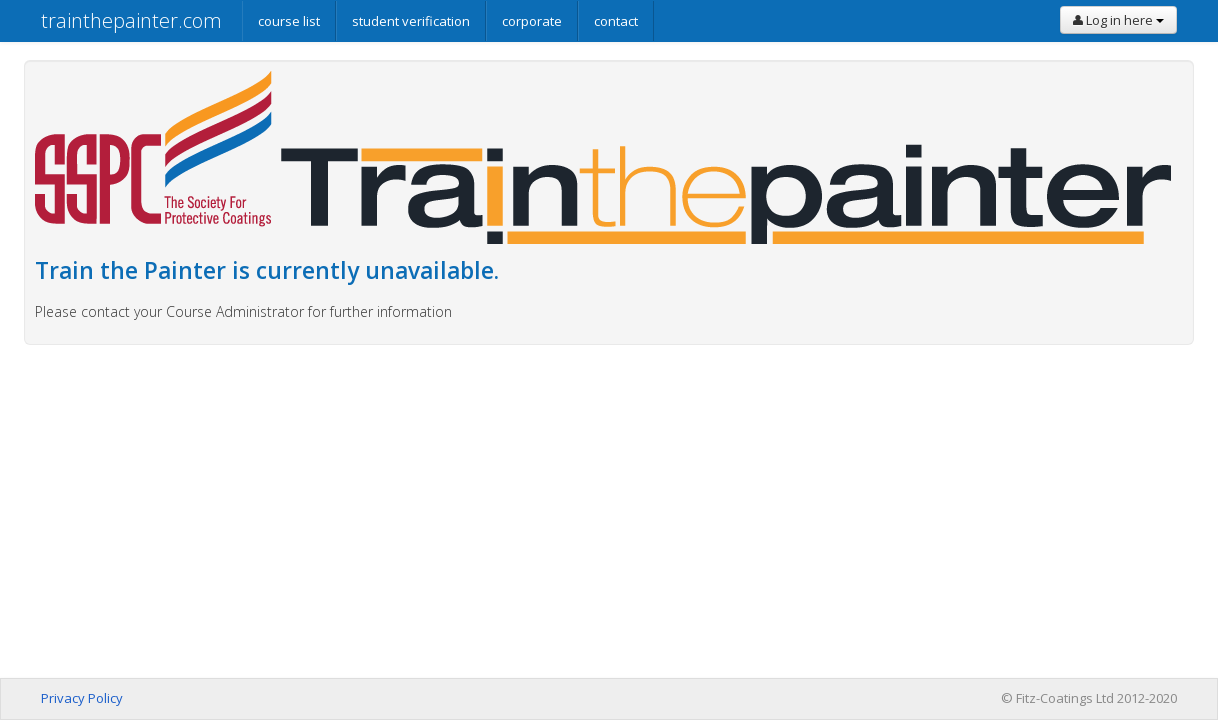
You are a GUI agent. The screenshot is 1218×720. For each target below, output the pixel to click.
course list (289, 21)
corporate (532, 21)
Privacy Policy (82, 698)
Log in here (1118, 20)
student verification (411, 21)
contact (616, 21)
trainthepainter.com (131, 20)
